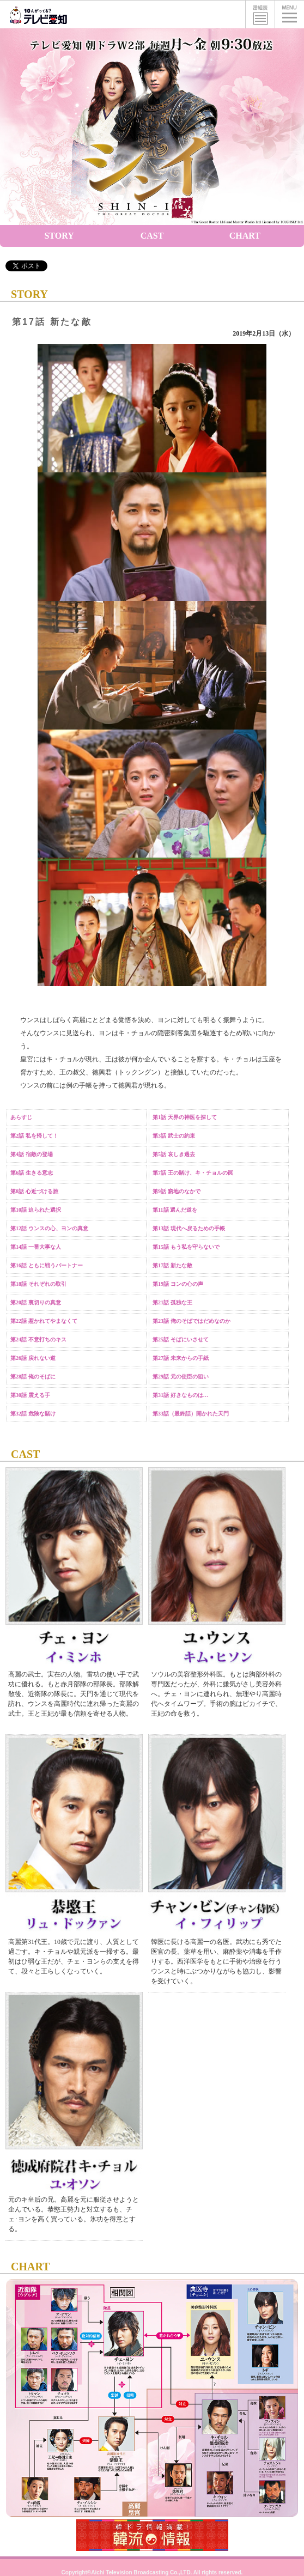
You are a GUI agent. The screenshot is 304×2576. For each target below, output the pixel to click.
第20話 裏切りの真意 (35, 1302)
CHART (244, 235)
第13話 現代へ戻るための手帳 (189, 1228)
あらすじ (21, 1117)
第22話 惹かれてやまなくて (43, 1321)
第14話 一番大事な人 (35, 1247)
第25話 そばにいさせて (181, 1339)
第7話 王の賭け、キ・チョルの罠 (193, 1173)
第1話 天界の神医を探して (185, 1117)
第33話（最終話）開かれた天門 (191, 1414)
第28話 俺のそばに (33, 1377)
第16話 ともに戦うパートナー (46, 1265)
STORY (59, 235)
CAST (152, 235)
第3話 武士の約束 (174, 1136)
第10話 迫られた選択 (35, 1210)
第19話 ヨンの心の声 (178, 1284)
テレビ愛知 (38, 13)
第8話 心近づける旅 (34, 1191)
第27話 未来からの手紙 (181, 1358)
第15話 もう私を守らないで (186, 1247)
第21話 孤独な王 (172, 1302)
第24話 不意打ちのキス (38, 1339)
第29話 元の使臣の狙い (181, 1377)
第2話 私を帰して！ (34, 1136)
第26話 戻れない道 (33, 1358)
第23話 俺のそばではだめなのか (191, 1321)
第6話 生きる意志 (31, 1173)
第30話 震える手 (30, 1395)
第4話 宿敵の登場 (31, 1154)
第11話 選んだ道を (175, 1210)
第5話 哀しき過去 (174, 1154)
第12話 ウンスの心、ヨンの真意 (49, 1228)
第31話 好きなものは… (181, 1395)
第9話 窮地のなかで (176, 1191)
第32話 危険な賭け (33, 1414)
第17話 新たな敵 (172, 1265)
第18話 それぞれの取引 (38, 1284)
